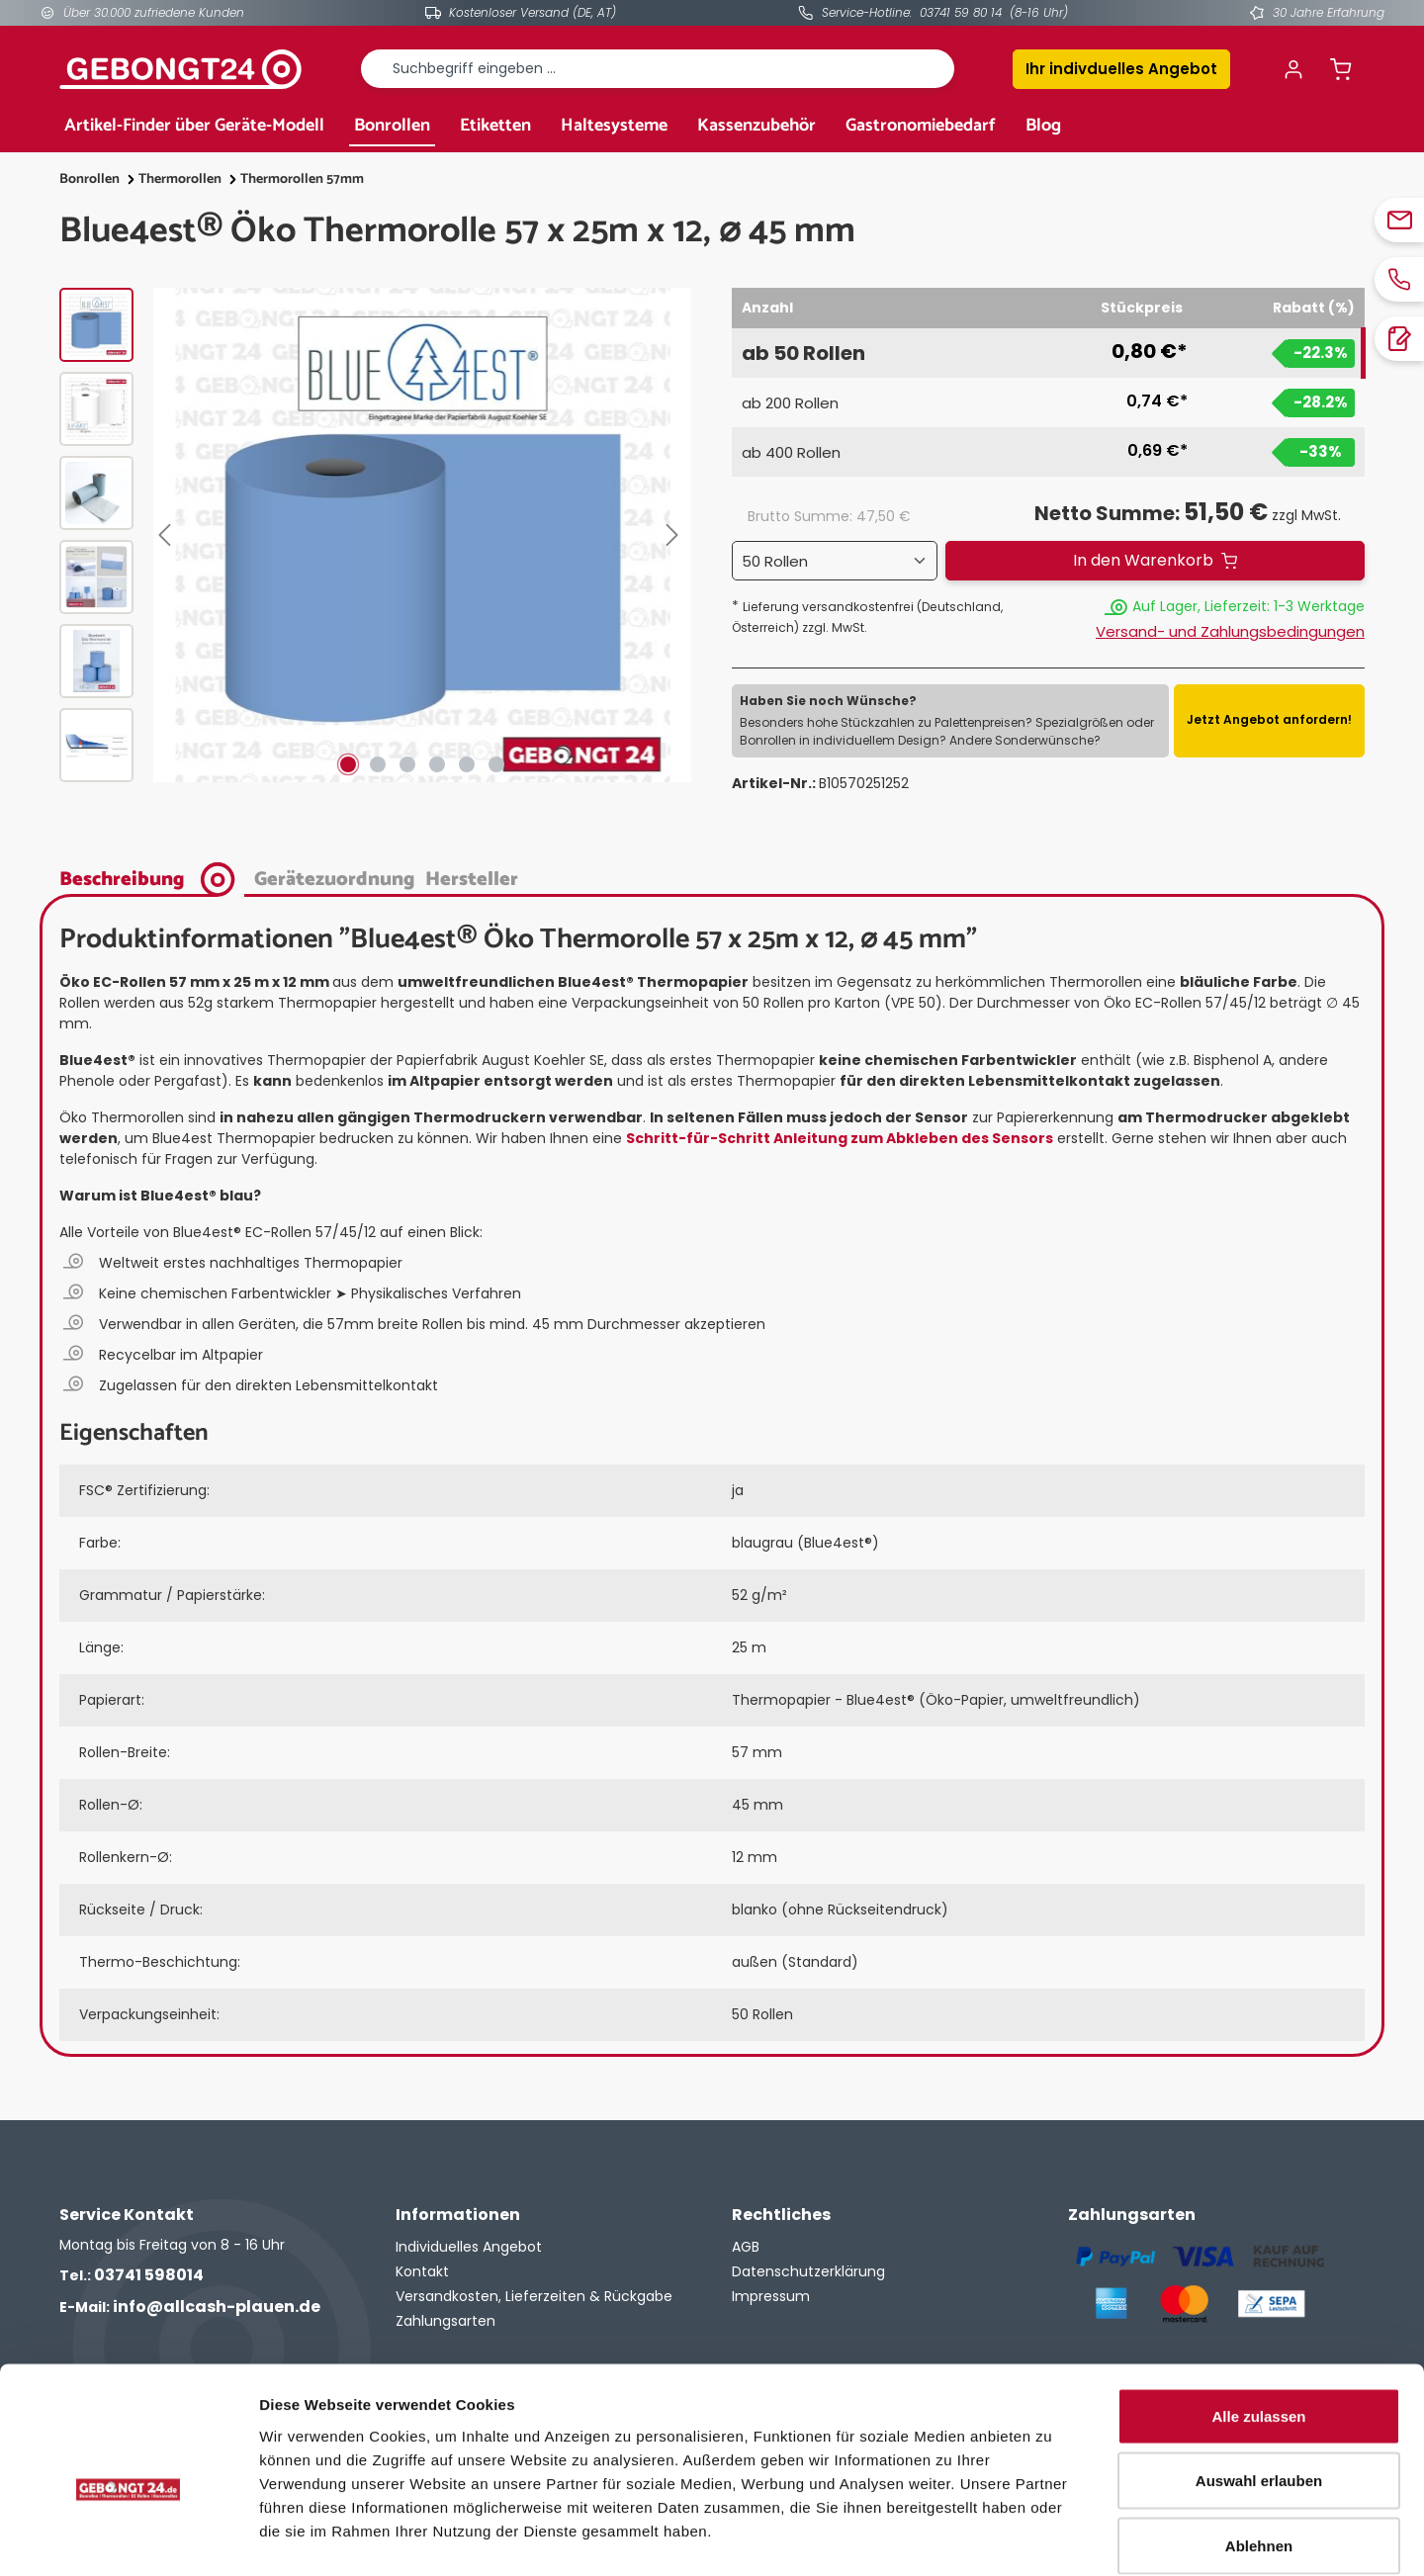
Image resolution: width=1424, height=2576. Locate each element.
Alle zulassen (1258, 2316)
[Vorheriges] (168, 535)
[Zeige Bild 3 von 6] (407, 764)
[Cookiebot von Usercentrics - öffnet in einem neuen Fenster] (128, 2537)
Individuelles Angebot (469, 2247)
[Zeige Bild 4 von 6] (437, 764)
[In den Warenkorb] (1155, 560)
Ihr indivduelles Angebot (1121, 68)
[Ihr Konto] (1293, 69)
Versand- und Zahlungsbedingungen (1230, 631)
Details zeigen (1052, 2537)
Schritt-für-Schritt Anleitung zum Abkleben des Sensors (839, 1138)
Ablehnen (1258, 2446)
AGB (745, 2247)
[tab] (151, 877)
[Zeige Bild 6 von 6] (496, 764)
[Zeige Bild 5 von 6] (467, 764)
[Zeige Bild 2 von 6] (378, 764)
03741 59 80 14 (961, 12)
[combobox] (657, 68)
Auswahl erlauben (1259, 2381)
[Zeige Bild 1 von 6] (348, 764)
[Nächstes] (676, 535)
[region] (376, 535)
